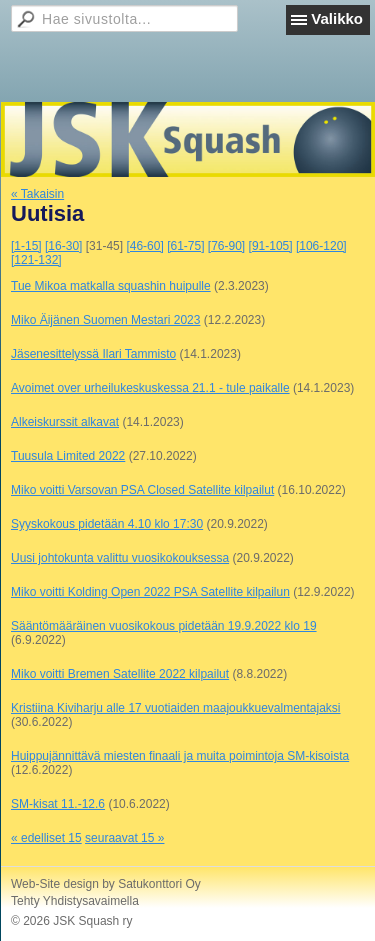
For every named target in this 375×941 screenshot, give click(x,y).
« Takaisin (37, 194)
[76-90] (226, 246)
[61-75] (185, 246)
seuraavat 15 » (124, 838)
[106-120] (321, 246)
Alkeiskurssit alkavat (65, 422)
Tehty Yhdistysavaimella (75, 901)
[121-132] (36, 260)
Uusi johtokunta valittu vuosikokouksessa (120, 558)
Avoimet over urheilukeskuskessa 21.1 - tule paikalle (150, 388)
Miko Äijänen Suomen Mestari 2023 (105, 320)
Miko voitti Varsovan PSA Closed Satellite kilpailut (142, 490)
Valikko (337, 18)
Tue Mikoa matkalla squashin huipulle (111, 286)
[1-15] (26, 246)
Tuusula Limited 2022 (68, 456)
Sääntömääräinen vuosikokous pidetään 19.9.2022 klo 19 (164, 626)
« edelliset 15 (46, 838)
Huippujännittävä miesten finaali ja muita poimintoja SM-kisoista (180, 756)
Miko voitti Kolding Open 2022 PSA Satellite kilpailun (150, 592)
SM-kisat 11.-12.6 (58, 804)
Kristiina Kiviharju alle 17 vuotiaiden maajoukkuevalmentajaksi (176, 708)
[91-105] (271, 246)
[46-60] (144, 246)
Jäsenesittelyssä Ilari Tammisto (93, 354)
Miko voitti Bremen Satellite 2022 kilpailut (120, 674)
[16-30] (63, 246)
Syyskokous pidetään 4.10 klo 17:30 (107, 524)
